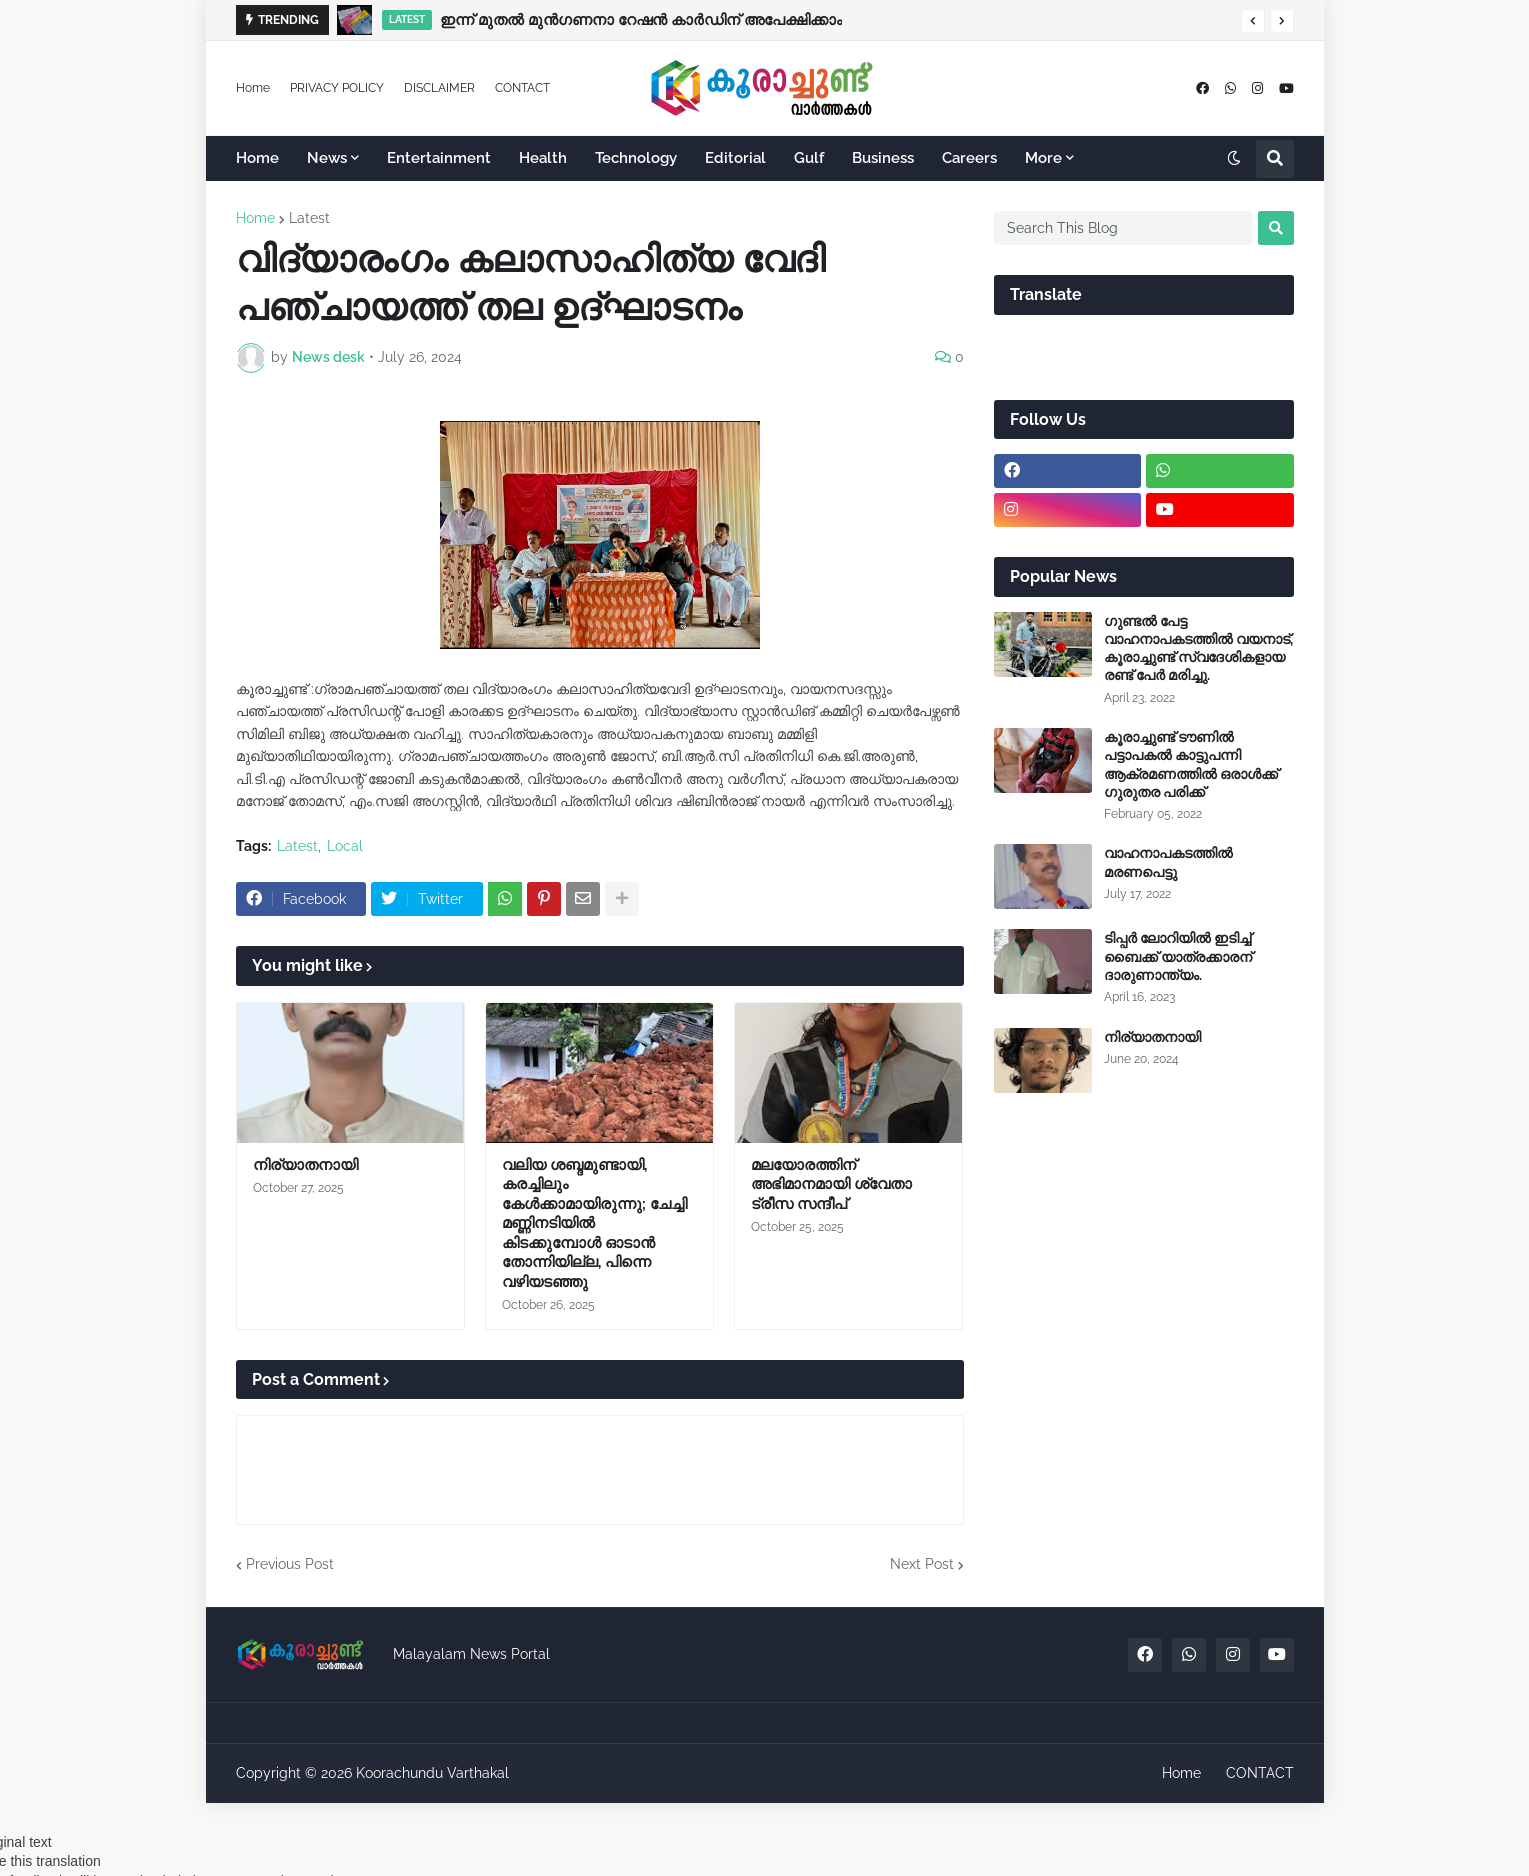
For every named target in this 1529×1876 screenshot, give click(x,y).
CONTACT (522, 88)
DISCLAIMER (439, 88)
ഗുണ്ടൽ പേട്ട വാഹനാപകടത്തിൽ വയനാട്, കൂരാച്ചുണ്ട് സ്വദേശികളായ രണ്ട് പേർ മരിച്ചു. (1198, 648)
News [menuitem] (327, 158)
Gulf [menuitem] (809, 158)
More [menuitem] (1043, 158)
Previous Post (290, 1564)
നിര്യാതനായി (305, 1165)
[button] (1253, 21)
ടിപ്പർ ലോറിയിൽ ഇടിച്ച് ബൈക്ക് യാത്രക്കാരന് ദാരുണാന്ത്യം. (1178, 956)
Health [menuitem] (543, 158)
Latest (309, 218)
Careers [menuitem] (969, 158)
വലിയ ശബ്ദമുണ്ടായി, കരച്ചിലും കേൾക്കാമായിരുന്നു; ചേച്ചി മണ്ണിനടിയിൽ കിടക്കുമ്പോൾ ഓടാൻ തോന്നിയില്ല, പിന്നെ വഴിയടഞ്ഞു (594, 1223)
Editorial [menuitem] (735, 158)
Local (345, 846)
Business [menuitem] (883, 158)
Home (253, 88)
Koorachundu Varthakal (432, 1773)
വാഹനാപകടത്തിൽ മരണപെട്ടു (1168, 862)
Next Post (922, 1564)
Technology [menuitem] (636, 158)
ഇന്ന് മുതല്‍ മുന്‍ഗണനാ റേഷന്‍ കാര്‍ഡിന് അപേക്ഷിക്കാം (641, 20)
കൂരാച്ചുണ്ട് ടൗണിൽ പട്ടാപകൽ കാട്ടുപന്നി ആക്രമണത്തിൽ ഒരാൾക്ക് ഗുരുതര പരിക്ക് (1191, 764)
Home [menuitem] (257, 158)
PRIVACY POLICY (337, 88)
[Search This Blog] (1123, 228)
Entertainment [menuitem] (439, 158)
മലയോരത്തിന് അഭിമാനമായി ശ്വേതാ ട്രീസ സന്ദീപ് (831, 1184)
